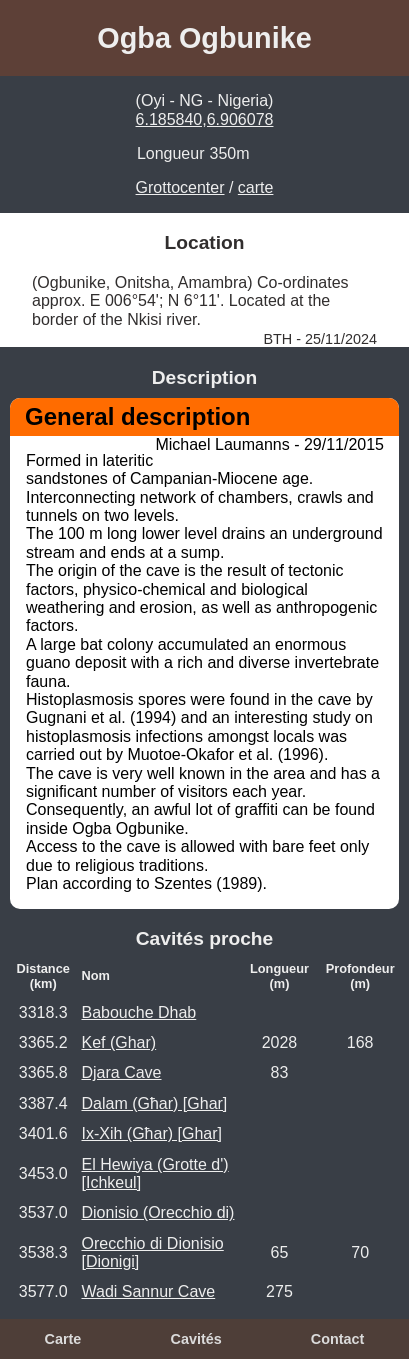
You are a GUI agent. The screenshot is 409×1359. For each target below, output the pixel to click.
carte (256, 187)
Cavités (196, 1339)
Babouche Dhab (138, 1012)
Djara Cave (121, 1072)
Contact (338, 1339)
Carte (63, 1339)
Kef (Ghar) (118, 1042)
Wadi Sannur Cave (148, 1291)
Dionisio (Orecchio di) (157, 1212)
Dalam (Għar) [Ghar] (154, 1103)
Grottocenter (180, 187)
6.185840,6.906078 (205, 119)
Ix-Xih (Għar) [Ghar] (151, 1133)
